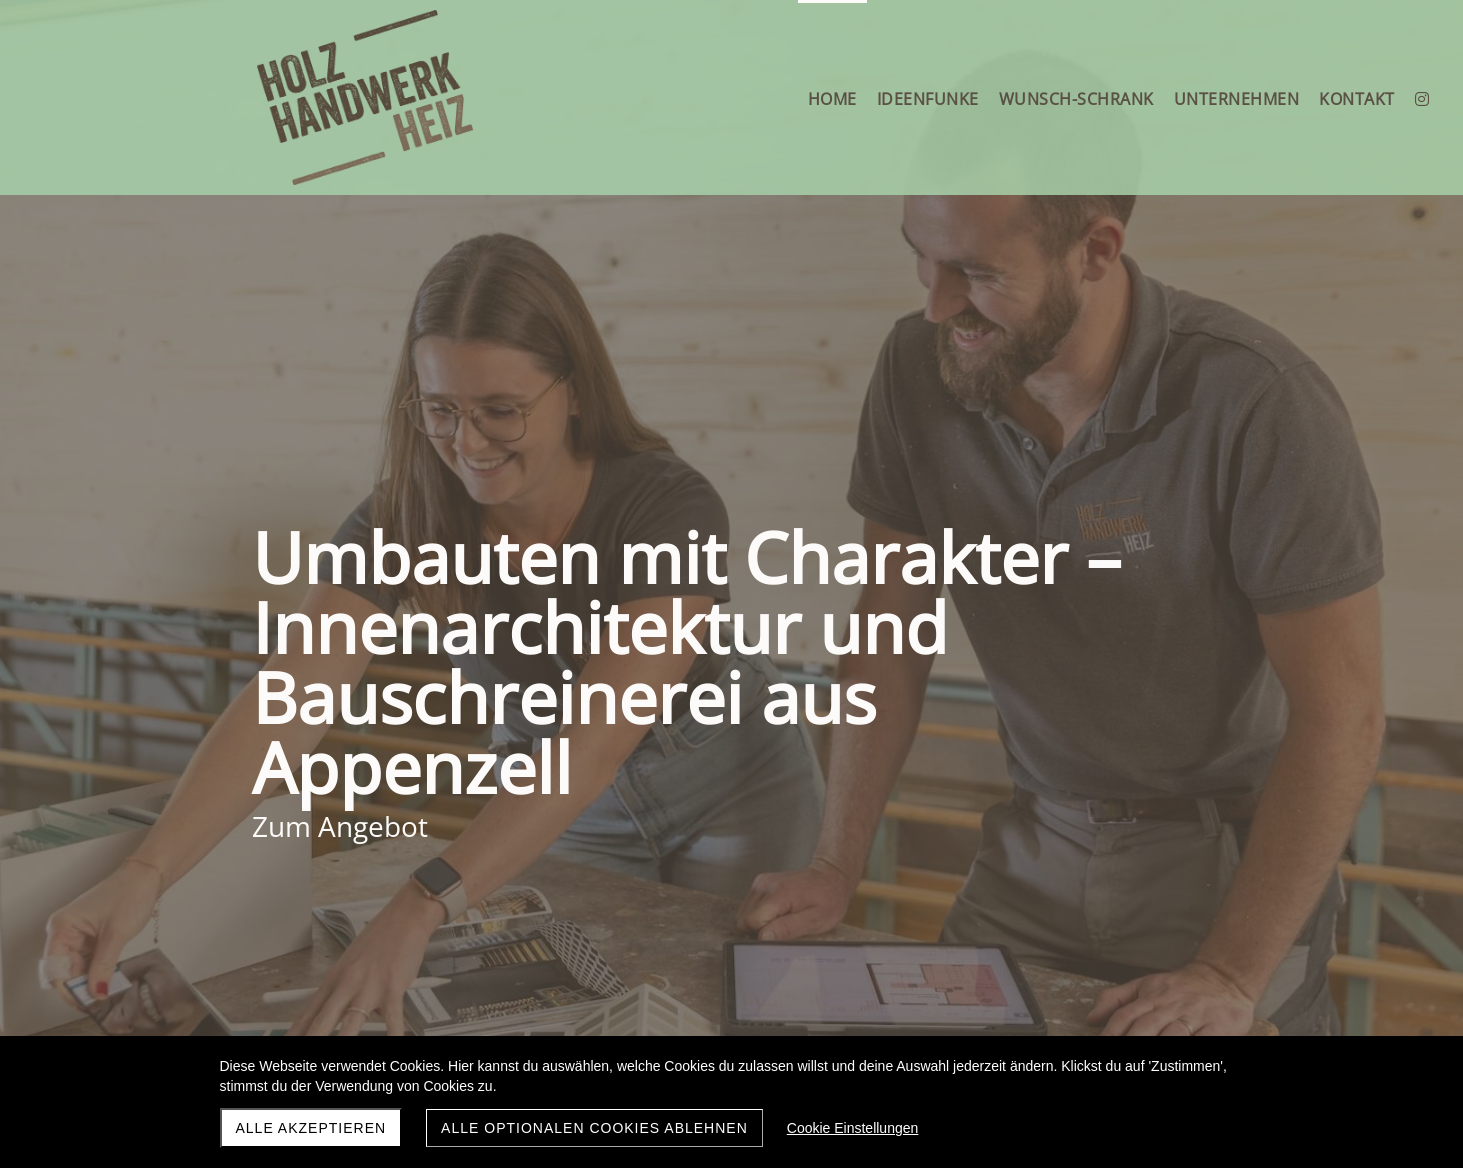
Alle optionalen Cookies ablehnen (594, 1128)
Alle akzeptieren (311, 1128)
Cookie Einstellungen (853, 1128)
